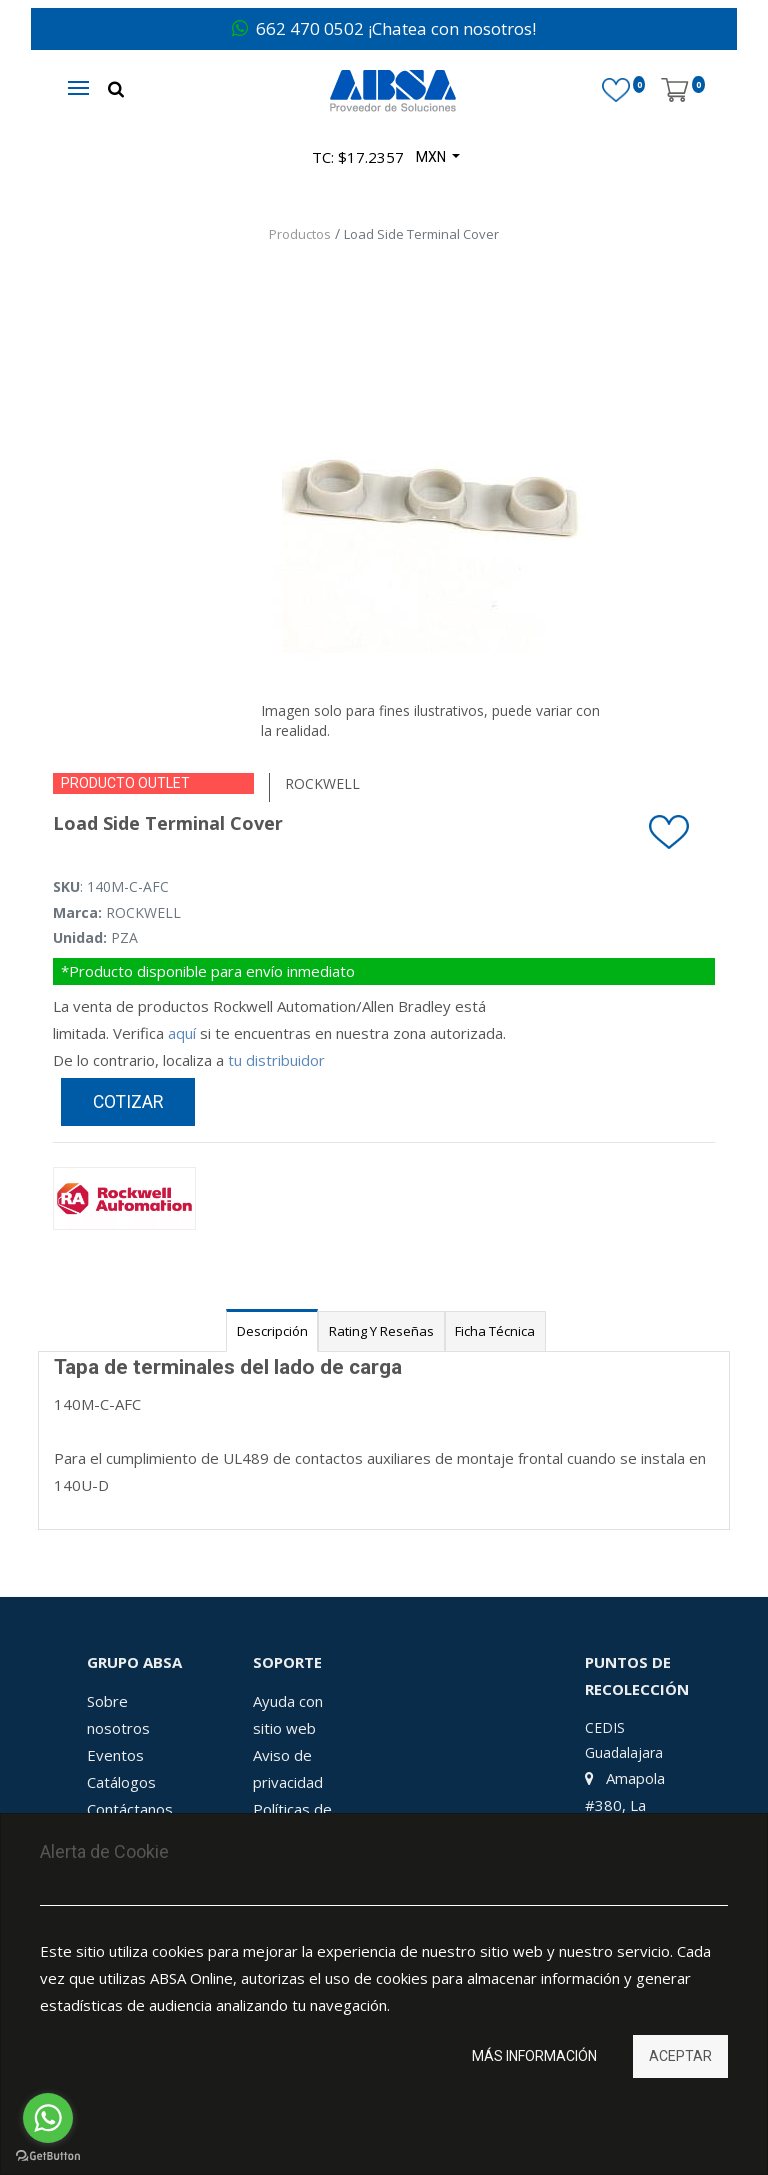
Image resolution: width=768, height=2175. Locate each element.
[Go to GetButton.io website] (48, 2155)
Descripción (272, 1331)
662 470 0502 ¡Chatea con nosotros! (384, 28)
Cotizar (128, 1102)
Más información (534, 2056)
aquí (182, 1033)
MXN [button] (432, 157)
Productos (300, 234)
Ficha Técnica (495, 1331)
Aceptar (680, 2056)
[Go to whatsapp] (48, 2118)
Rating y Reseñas (381, 1331)
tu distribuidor (276, 1060)
